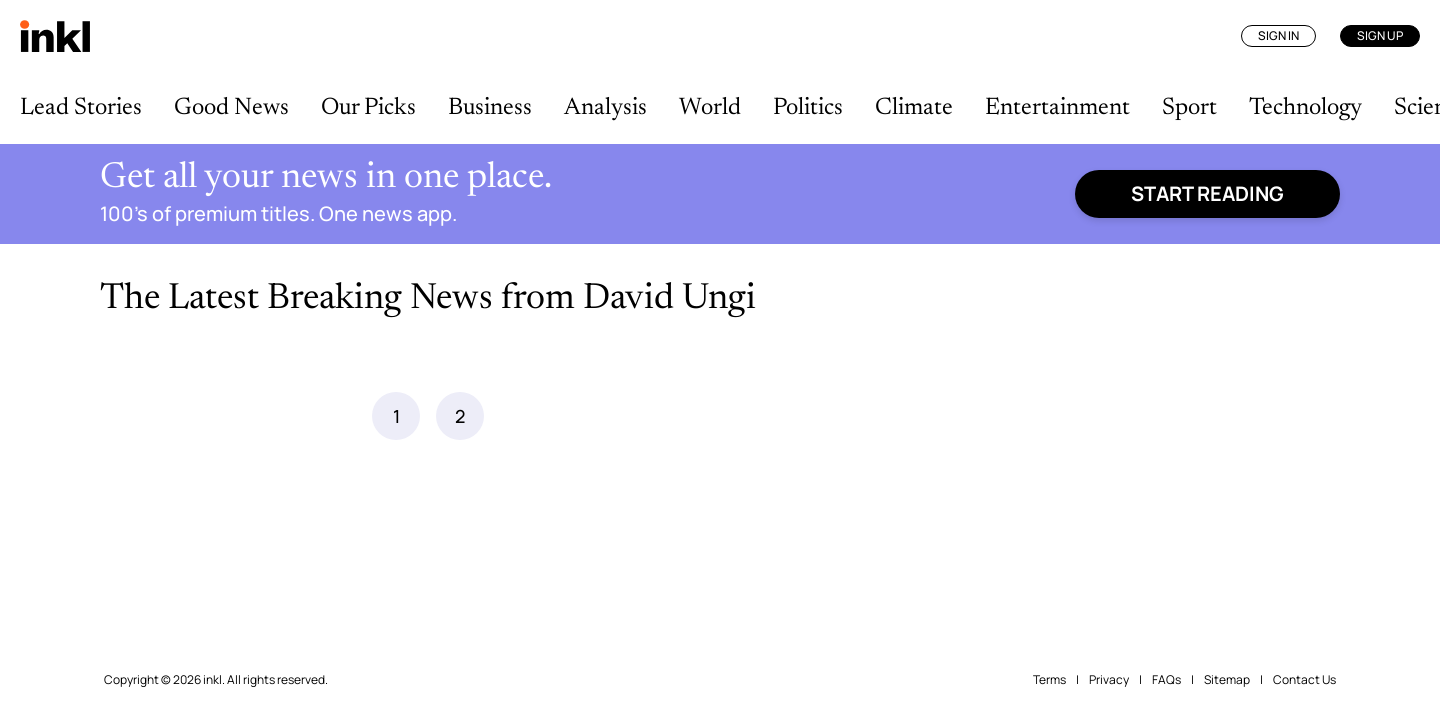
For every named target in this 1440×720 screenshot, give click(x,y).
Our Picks (368, 108)
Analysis (605, 108)
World (710, 108)
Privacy (1109, 679)
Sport (1189, 108)
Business (490, 108)
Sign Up (1380, 35)
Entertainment (1057, 108)
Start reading (1207, 193)
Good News (231, 108)
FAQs (1166, 679)
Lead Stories (81, 108)
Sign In (1278, 35)
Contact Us (1304, 679)
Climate (914, 108)
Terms (1049, 679)
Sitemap (1227, 679)
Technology (1305, 108)
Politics (808, 108)
